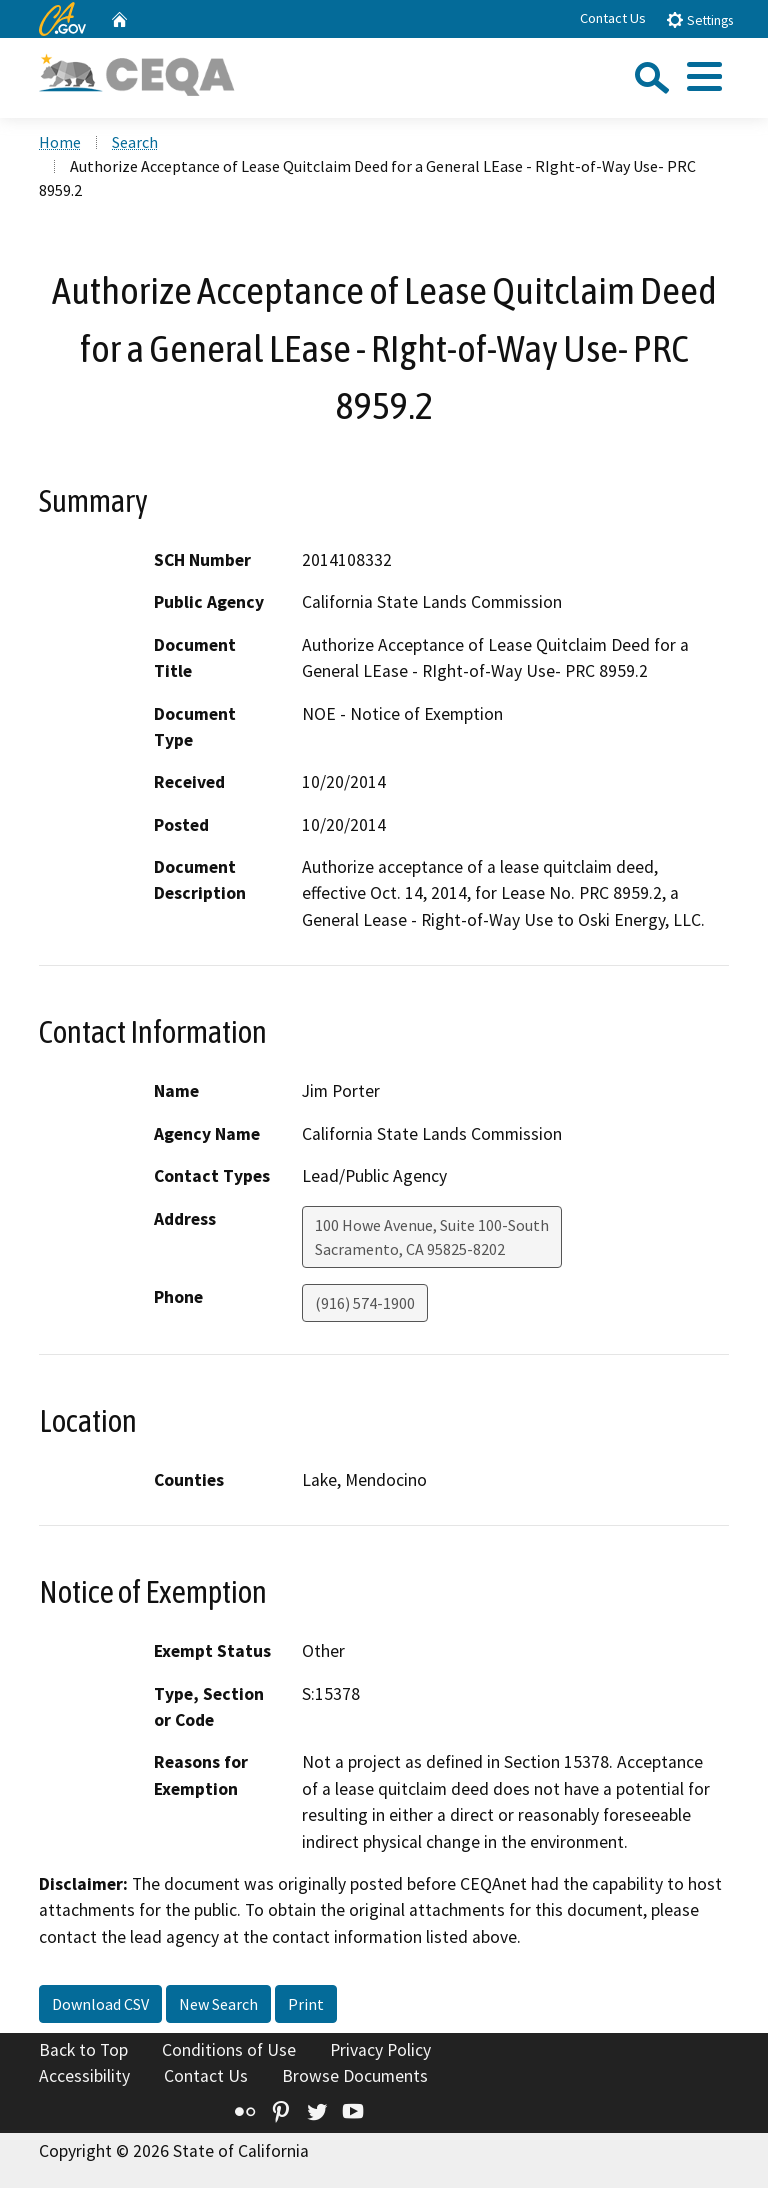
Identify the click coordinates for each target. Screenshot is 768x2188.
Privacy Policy (380, 2050)
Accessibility (84, 2076)
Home (60, 142)
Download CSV (100, 2004)
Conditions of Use (229, 2050)
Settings (699, 19)
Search (135, 142)
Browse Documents (355, 2076)
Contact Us (613, 18)
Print (306, 2004)
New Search (218, 2004)
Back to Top (83, 2050)
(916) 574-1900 (365, 1303)
